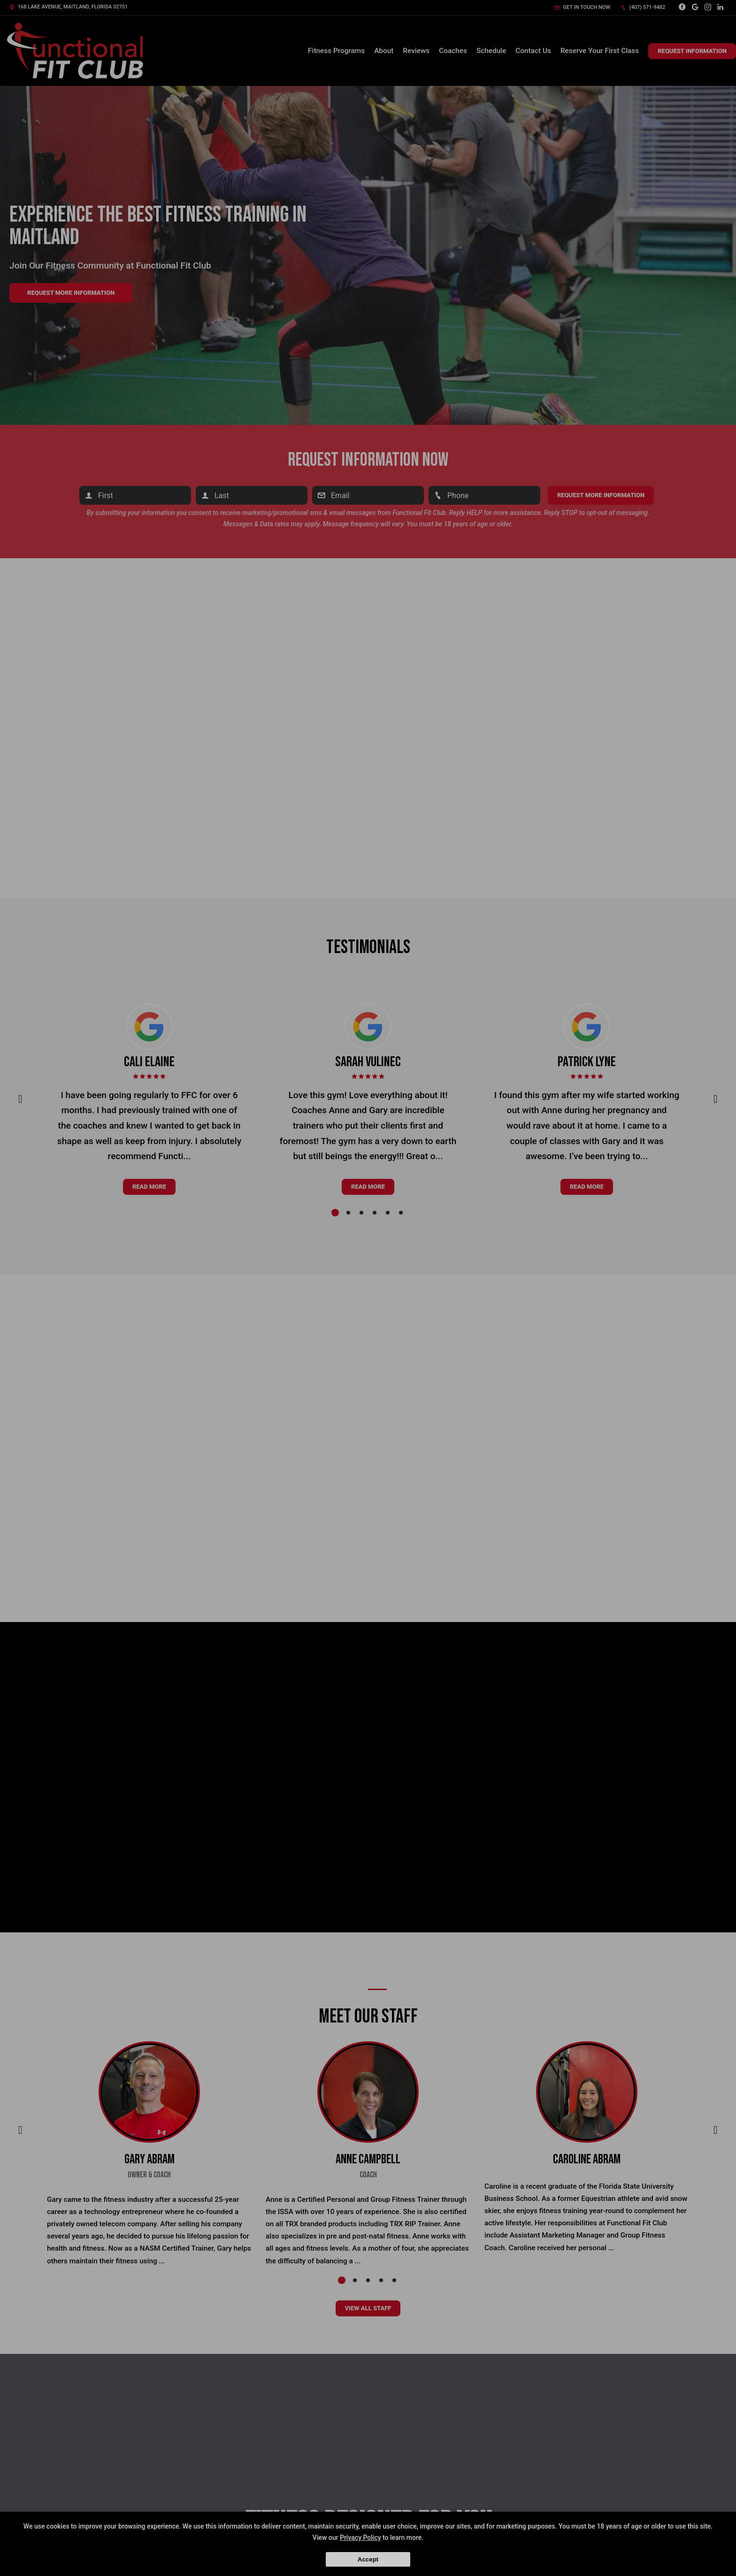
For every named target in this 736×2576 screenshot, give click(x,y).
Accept (368, 2559)
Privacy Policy (360, 2537)
